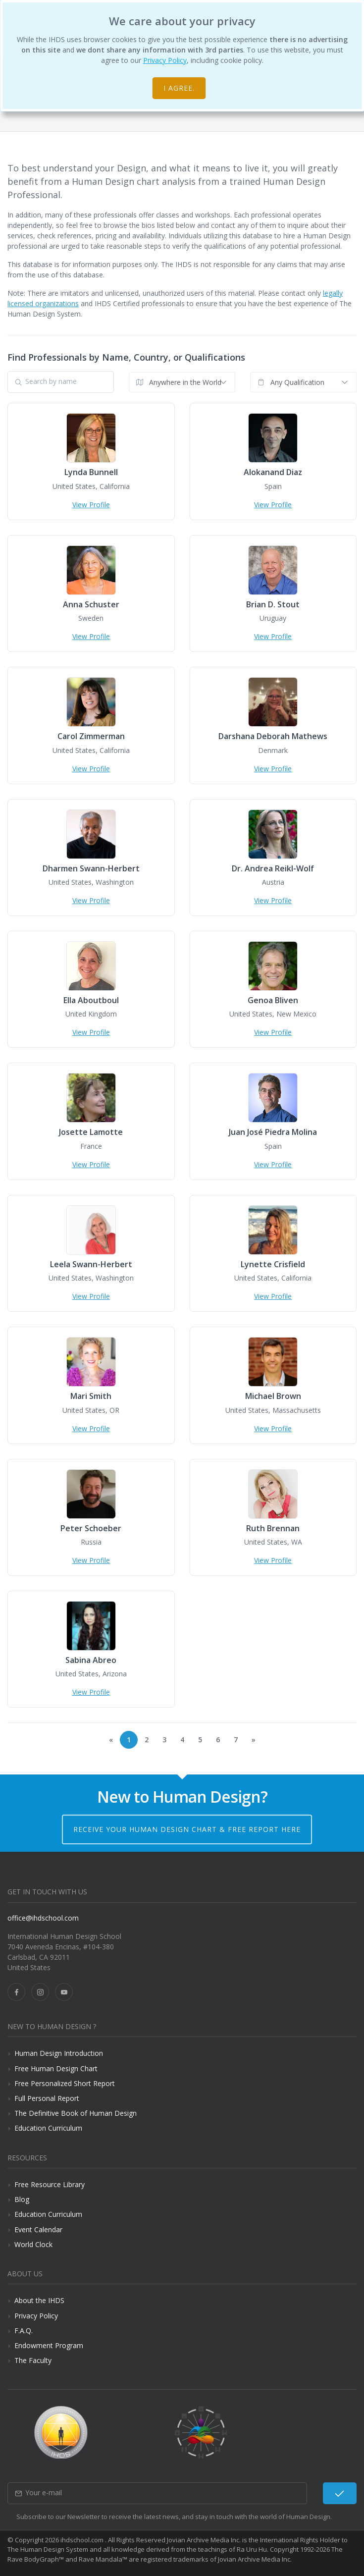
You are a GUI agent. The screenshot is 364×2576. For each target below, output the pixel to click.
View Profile (91, 504)
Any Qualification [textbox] (297, 382)
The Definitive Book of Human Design (75, 2113)
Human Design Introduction (58, 2053)
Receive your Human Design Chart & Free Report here (187, 1829)
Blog (21, 2199)
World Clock (33, 2244)
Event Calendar (38, 2229)
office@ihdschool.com (43, 1918)
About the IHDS (39, 2300)
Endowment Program (48, 2345)
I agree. (179, 88)
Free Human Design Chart (56, 2068)
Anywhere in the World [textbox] (185, 382)
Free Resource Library (49, 2184)
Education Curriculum (48, 2128)
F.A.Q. (23, 2330)
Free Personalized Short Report (64, 2083)
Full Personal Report (46, 2098)
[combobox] (182, 382)
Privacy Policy (165, 60)
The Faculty (33, 2360)
